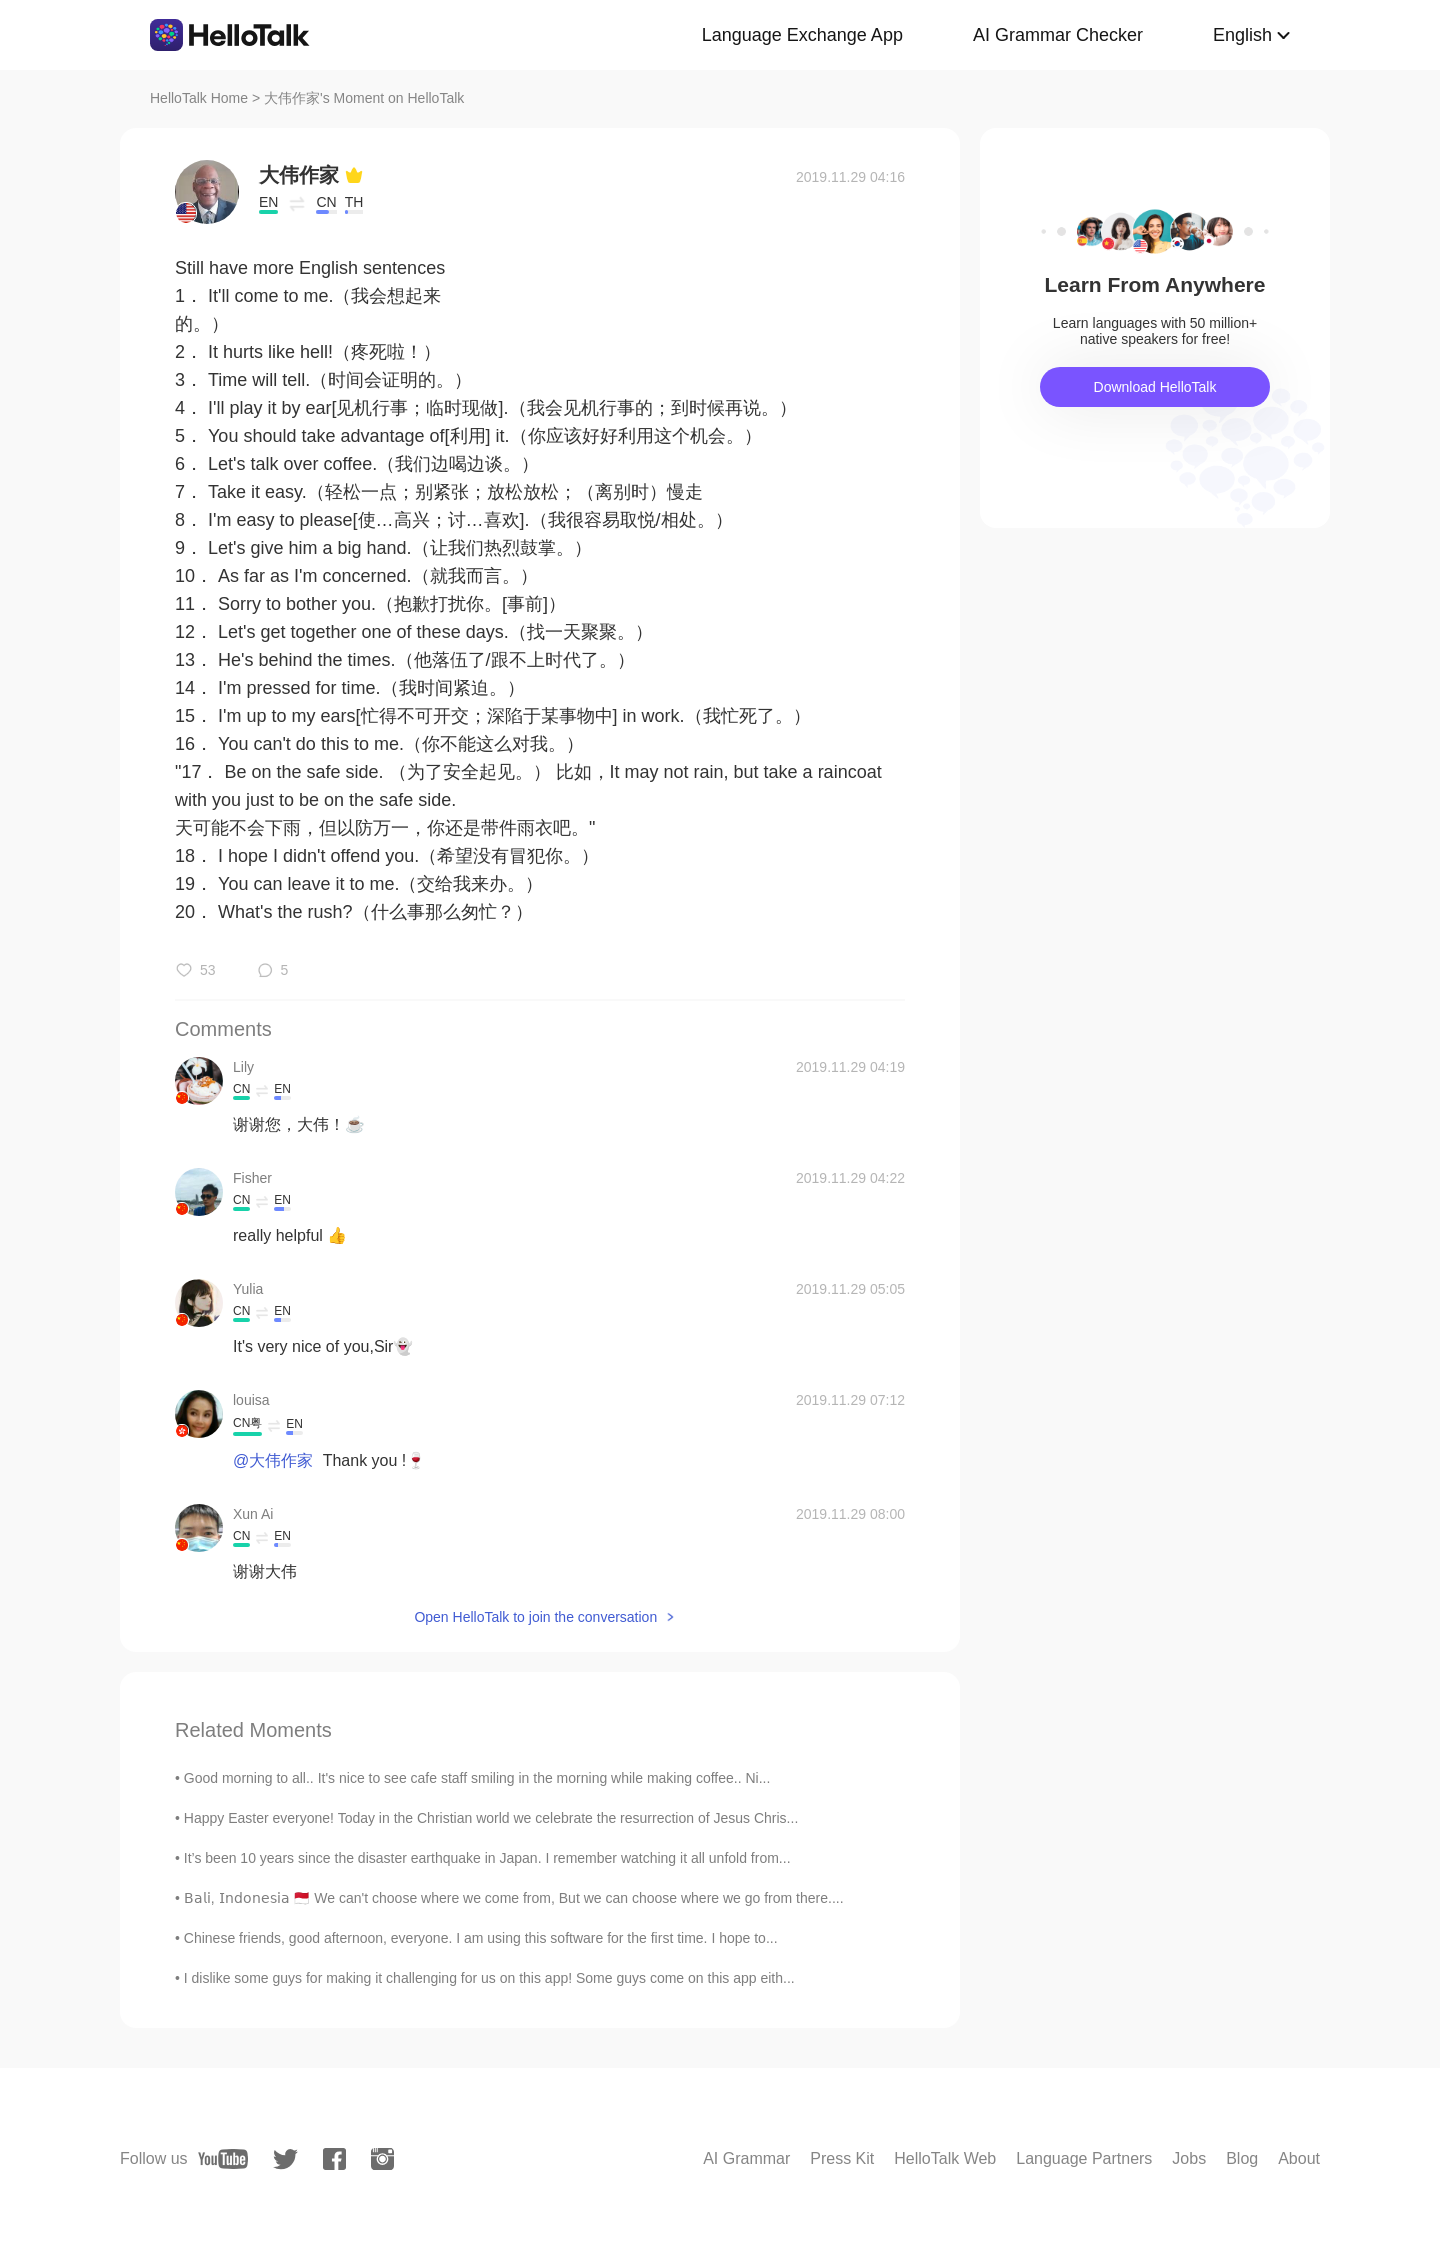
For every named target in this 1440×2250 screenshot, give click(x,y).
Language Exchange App (802, 35)
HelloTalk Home (199, 98)
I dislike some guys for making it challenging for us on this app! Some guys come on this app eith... (489, 1978)
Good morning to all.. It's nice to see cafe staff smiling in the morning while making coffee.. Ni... (477, 1778)
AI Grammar (746, 2158)
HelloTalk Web (945, 2158)
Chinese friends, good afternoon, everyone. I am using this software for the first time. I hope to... (481, 1938)
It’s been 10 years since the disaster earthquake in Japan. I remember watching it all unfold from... (487, 1858)
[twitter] (285, 2159)
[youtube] (223, 2159)
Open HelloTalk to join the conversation (535, 1617)
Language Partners (1084, 2158)
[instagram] (382, 2159)
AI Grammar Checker (1058, 35)
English (1242, 35)
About (1299, 2158)
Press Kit (842, 2158)
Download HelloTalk (1155, 387)
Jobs (1189, 2158)
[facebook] (334, 2159)
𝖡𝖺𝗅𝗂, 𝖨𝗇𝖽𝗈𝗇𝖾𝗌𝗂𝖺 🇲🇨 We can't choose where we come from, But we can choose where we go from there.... (514, 1898)
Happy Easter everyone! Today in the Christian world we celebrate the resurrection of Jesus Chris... (491, 1818)
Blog (1242, 2158)
